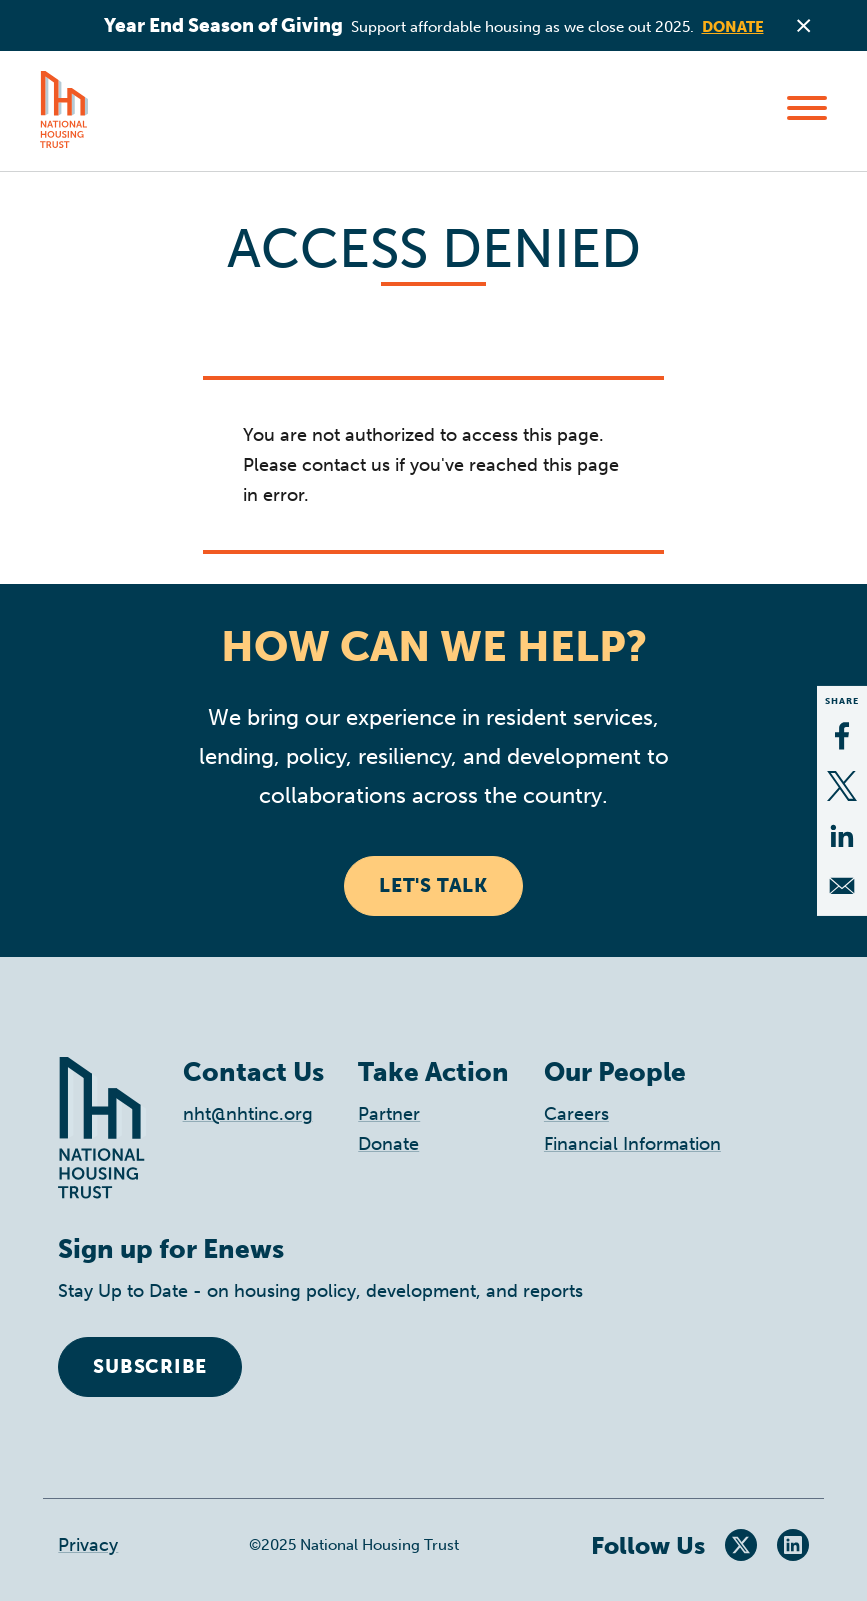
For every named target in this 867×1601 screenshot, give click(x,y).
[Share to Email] (842, 886)
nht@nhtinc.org (248, 1114)
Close (804, 26)
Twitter (741, 1545)
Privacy (88, 1545)
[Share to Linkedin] (842, 836)
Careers (576, 1114)
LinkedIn (793, 1545)
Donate (733, 27)
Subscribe (150, 1366)
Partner (389, 1114)
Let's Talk (433, 885)
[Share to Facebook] (842, 736)
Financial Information (632, 1144)
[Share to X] (842, 786)
